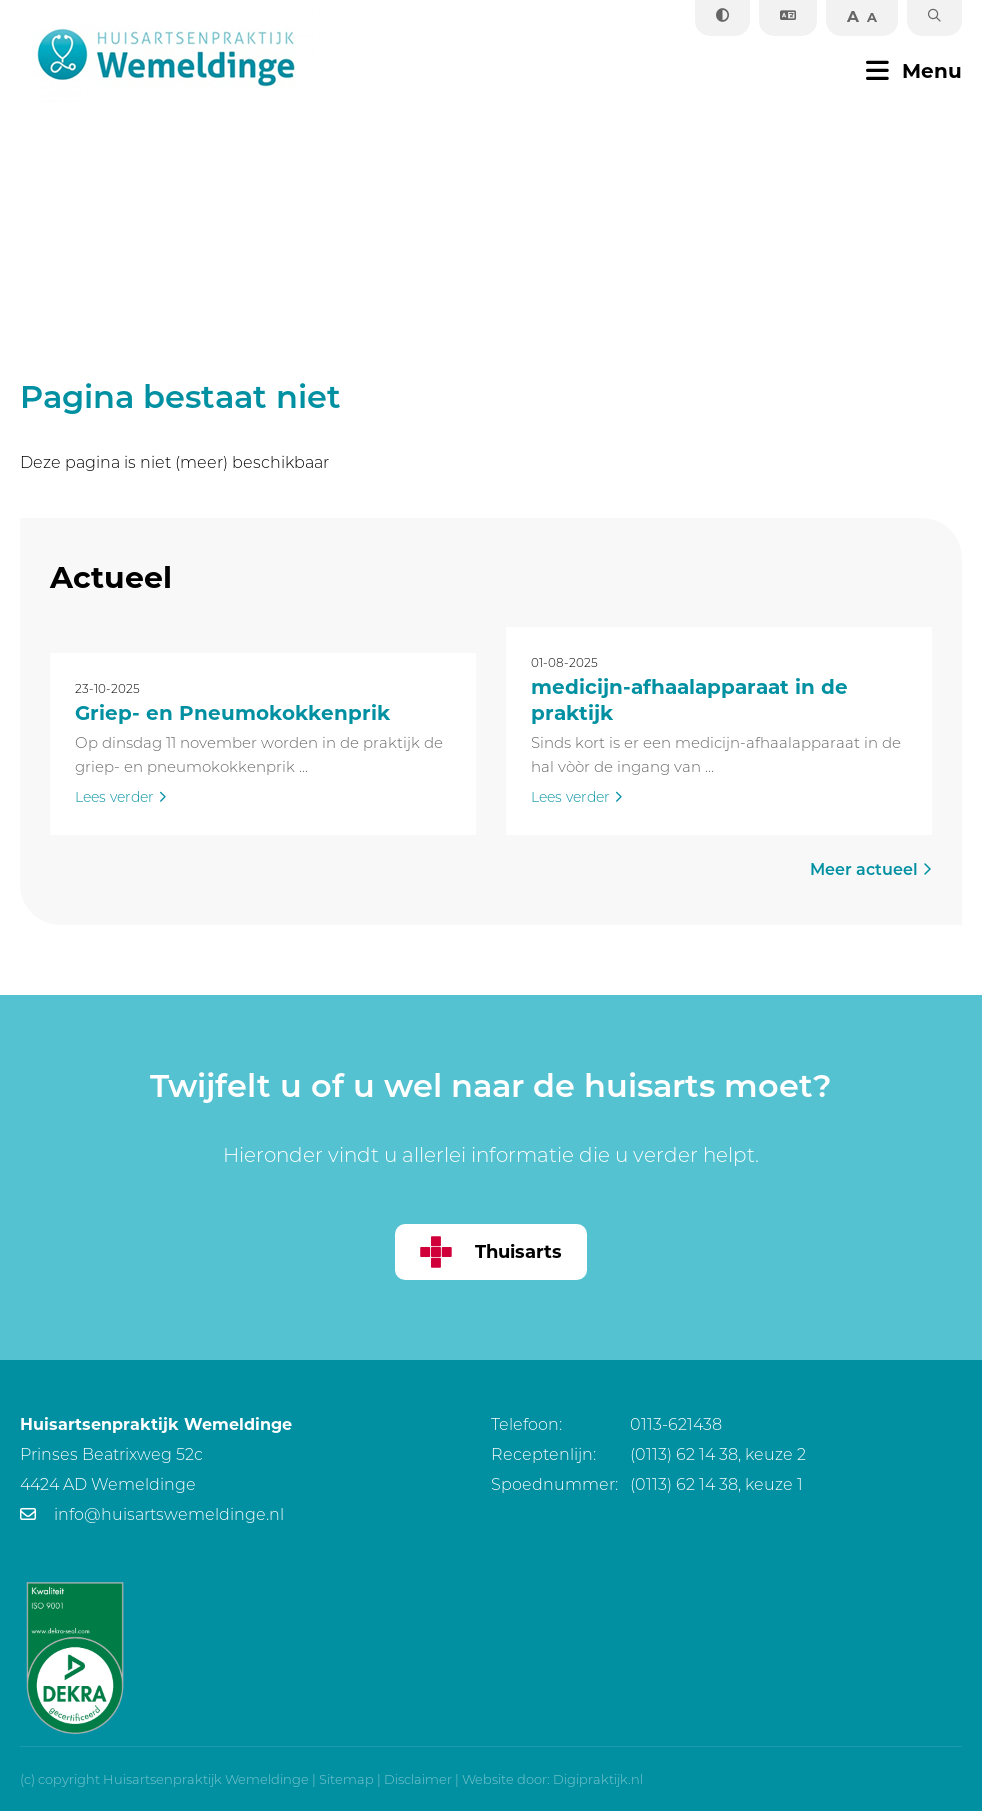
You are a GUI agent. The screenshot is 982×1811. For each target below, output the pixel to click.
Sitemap (346, 1779)
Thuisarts (491, 1252)
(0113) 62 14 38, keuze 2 (648, 1454)
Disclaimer (418, 1779)
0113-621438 (606, 1424)
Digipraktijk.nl (598, 1779)
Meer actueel (871, 869)
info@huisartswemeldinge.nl (152, 1514)
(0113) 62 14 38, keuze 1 (647, 1484)
